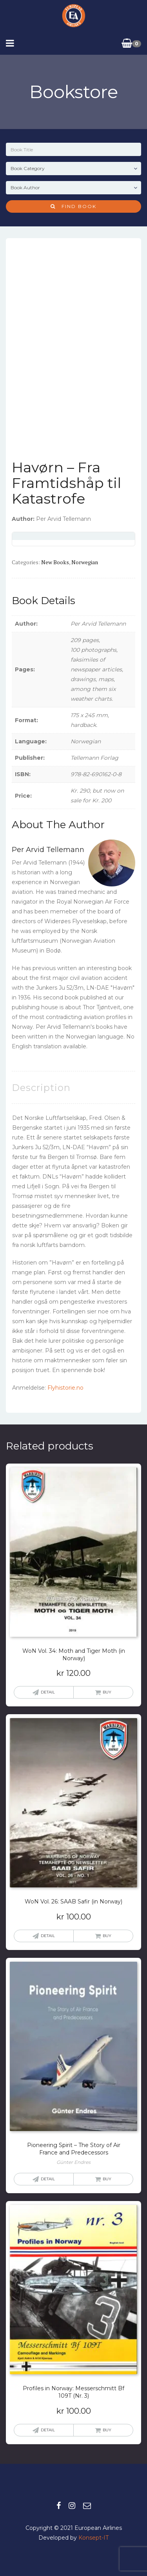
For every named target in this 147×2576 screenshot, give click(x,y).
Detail (48, 1692)
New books (55, 562)
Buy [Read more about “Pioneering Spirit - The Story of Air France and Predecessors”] (107, 2178)
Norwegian (84, 562)
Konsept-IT (93, 2537)
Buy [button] (107, 1692)
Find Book (73, 206)
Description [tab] (41, 1087)
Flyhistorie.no (64, 1387)
